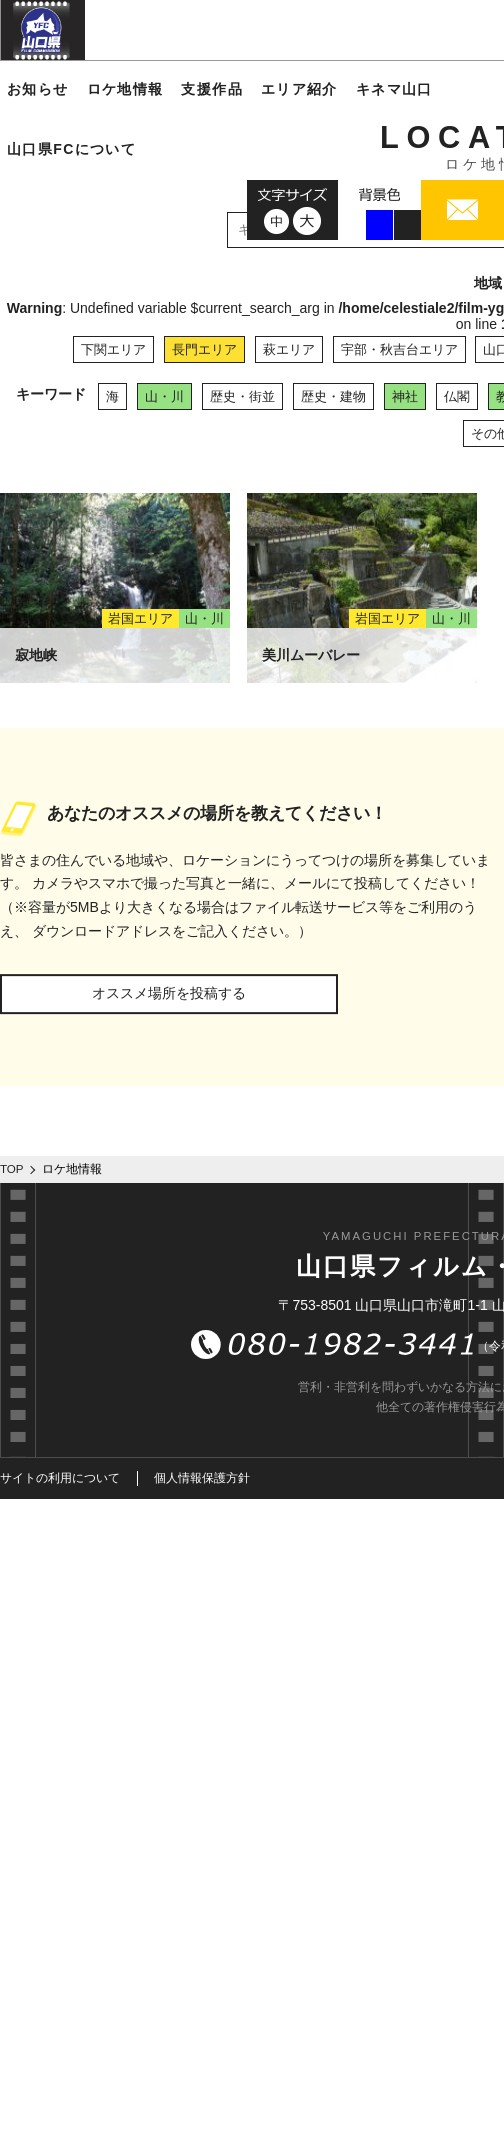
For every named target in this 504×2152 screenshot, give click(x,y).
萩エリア (289, 349)
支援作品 (212, 89)
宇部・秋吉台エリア (399, 349)
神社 (405, 396)
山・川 (164, 396)
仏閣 (457, 396)
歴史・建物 (333, 396)
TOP (12, 1169)
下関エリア (113, 349)
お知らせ (38, 89)
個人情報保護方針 (202, 1478)
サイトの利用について (60, 1478)
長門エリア (204, 349)
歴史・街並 (242, 396)
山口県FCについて (71, 149)
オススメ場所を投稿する (169, 993)
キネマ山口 (394, 89)
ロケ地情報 (125, 89)
